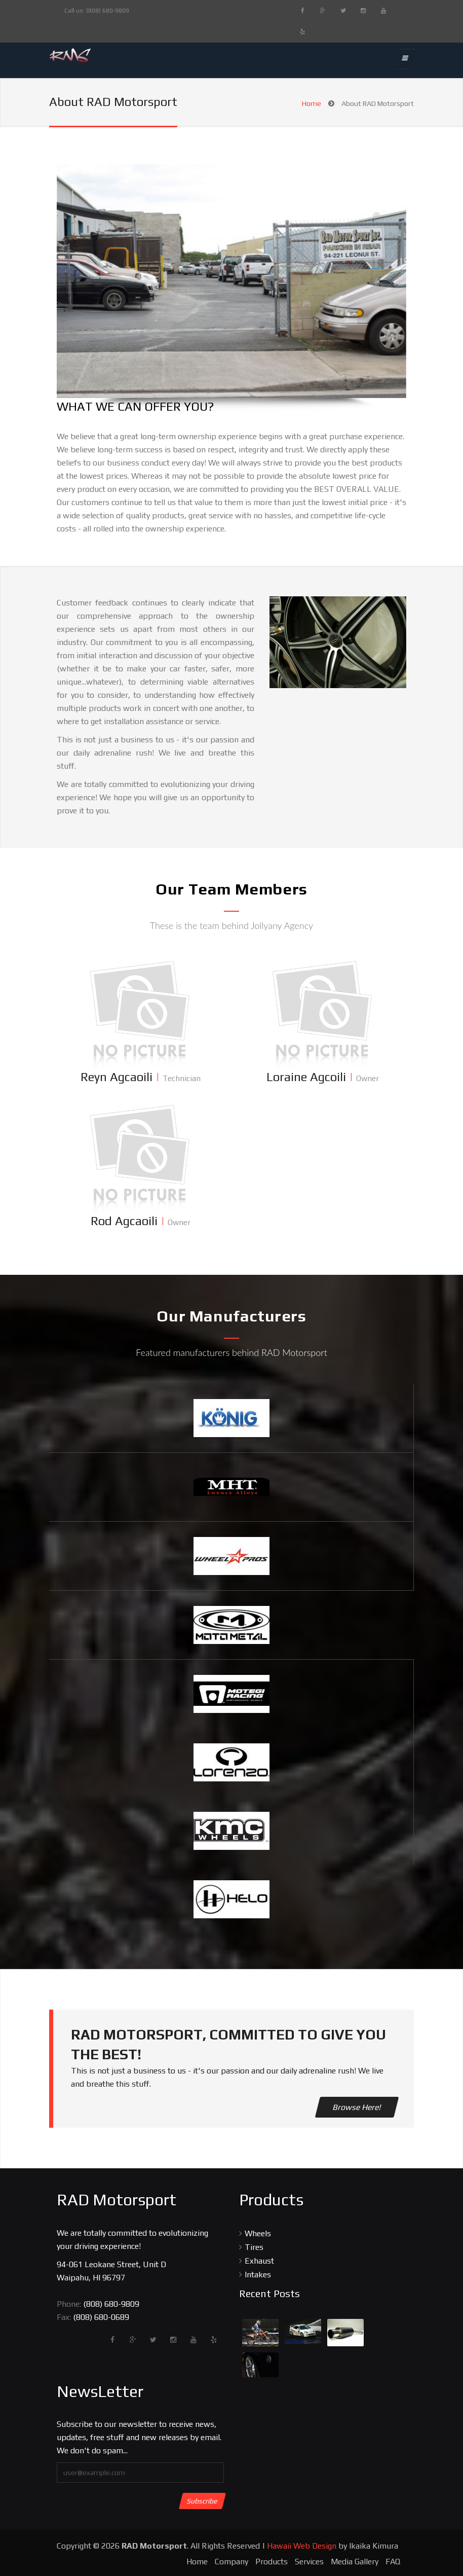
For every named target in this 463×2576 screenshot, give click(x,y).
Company (231, 2561)
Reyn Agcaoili (116, 1077)
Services (309, 2561)
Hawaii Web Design (301, 2546)
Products (271, 2561)
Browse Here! (357, 2107)
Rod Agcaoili (124, 1221)
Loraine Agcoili (306, 1077)
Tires (254, 2247)
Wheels (258, 2233)
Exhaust (259, 2261)
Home (311, 103)
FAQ (392, 2561)
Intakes (258, 2274)
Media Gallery (354, 2561)
